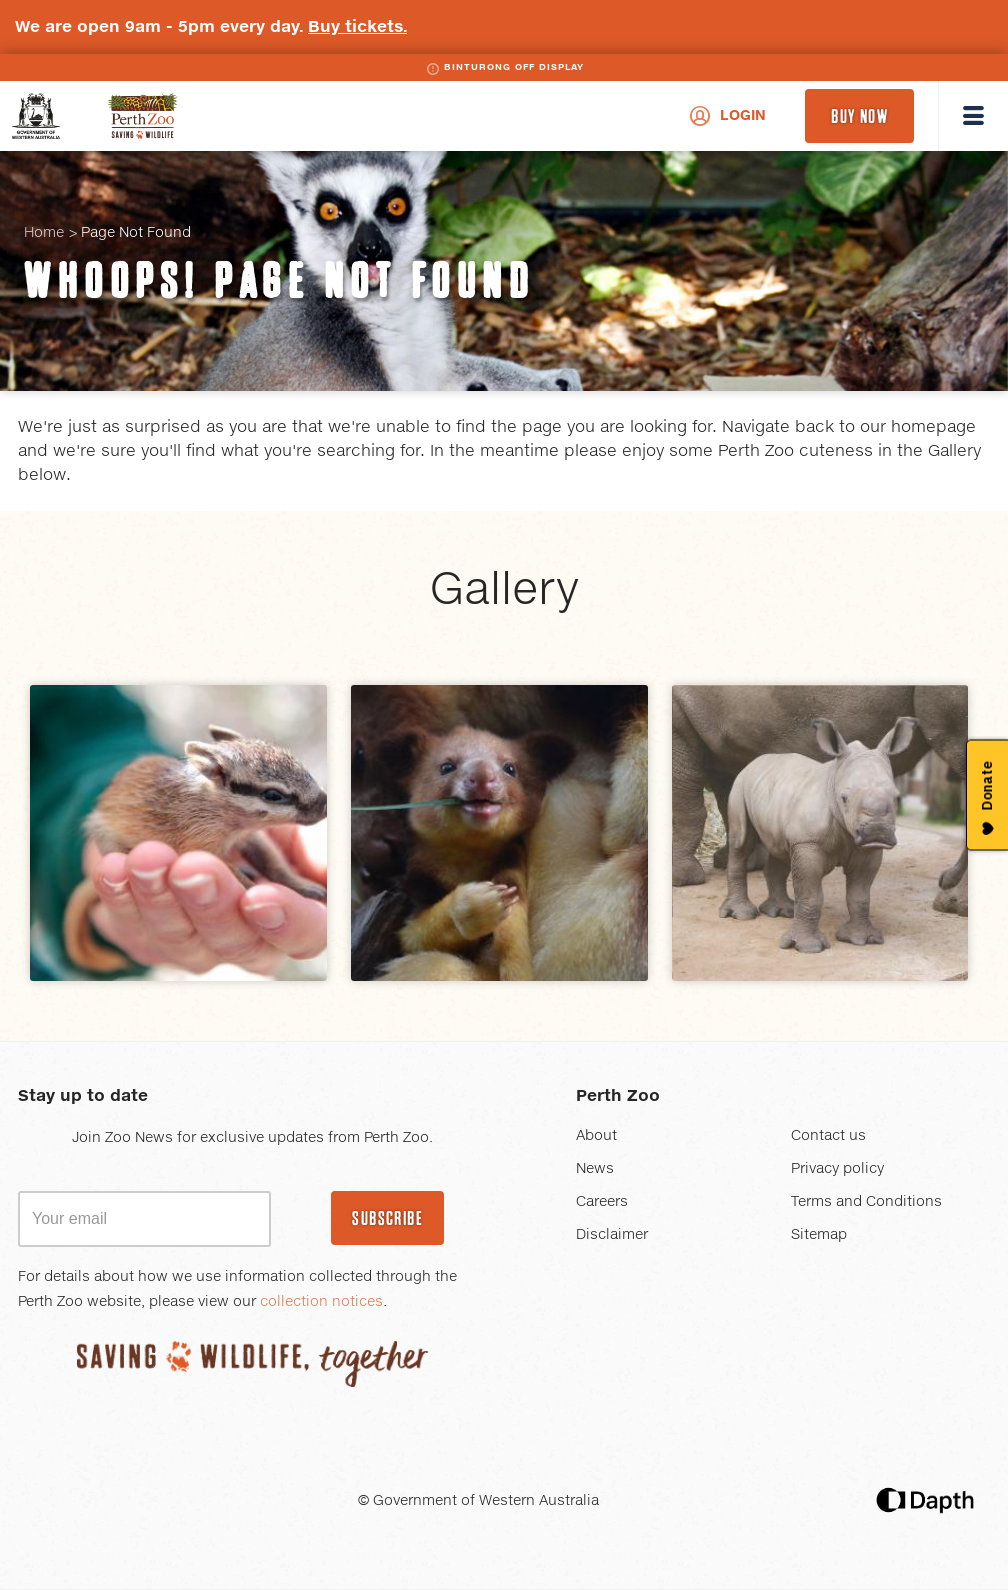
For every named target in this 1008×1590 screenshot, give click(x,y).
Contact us (828, 1136)
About (596, 1136)
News (595, 1169)
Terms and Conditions (866, 1202)
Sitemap (819, 1235)
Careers (602, 1202)
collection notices (321, 1302)
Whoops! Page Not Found (279, 281)
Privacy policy (837, 1169)
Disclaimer (612, 1235)
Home (44, 233)
